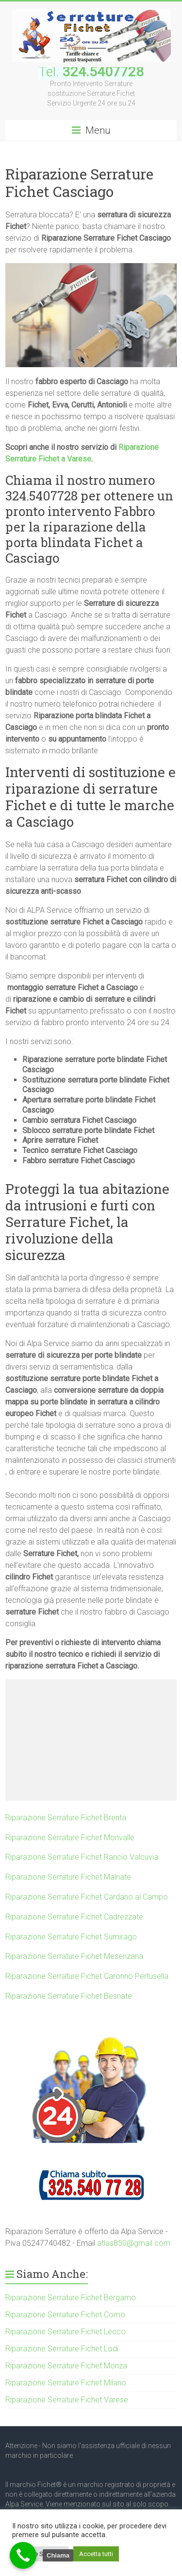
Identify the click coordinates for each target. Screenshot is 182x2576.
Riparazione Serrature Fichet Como (65, 2314)
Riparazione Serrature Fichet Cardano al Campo (86, 1896)
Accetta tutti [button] (96, 2554)
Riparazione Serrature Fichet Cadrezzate (74, 1916)
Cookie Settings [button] (40, 2554)
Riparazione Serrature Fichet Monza (66, 2365)
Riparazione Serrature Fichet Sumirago (71, 1936)
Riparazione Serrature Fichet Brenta (65, 1817)
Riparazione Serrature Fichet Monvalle (69, 1837)
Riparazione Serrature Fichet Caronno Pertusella (86, 1976)
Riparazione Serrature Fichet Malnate (68, 1877)
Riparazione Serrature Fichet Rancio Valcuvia (81, 1857)
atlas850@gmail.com (133, 2243)
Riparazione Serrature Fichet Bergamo (70, 2297)
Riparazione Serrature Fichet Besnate (68, 1996)
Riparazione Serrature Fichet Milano (65, 2382)
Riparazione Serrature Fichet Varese (66, 2399)
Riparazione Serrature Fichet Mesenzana (74, 1956)
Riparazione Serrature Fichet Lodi (61, 2348)
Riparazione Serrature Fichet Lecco (65, 2331)
